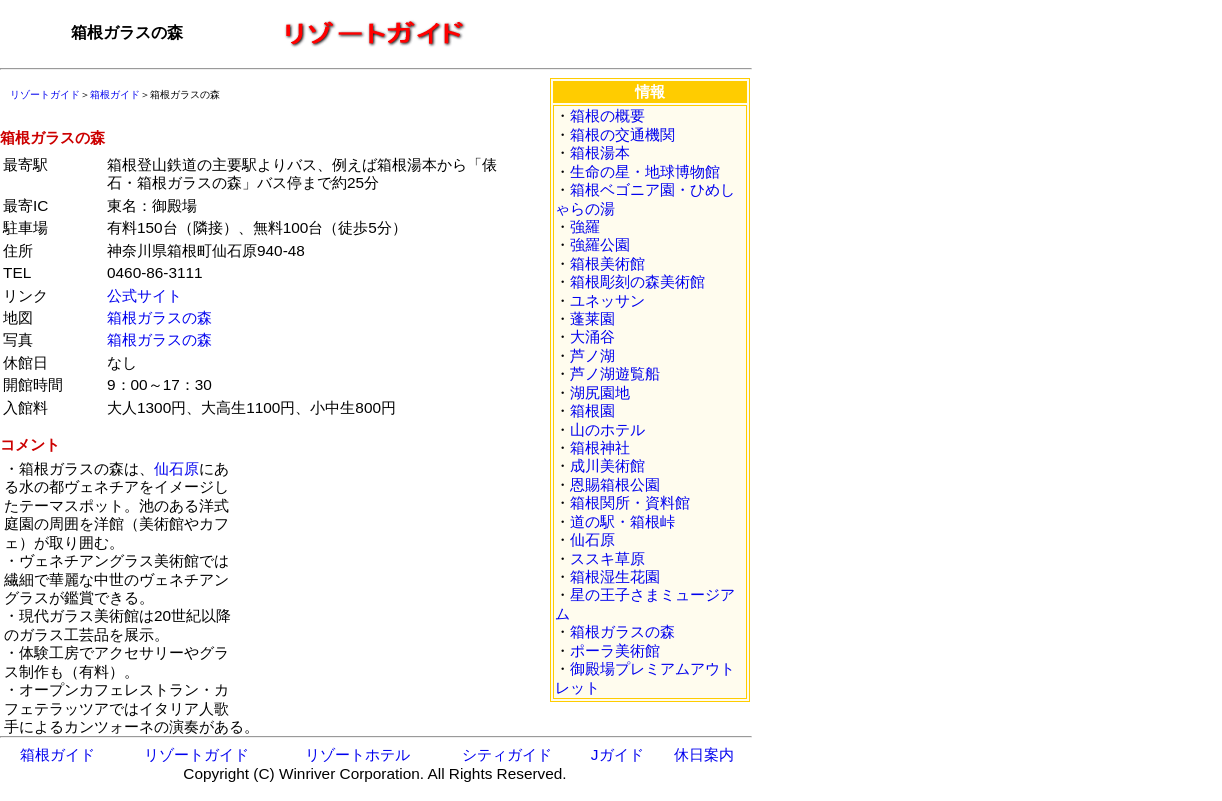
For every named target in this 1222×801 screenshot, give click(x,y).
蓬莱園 (592, 318)
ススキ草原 (607, 558)
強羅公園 (600, 244)
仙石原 (176, 468)
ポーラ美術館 (615, 650)
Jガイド (617, 754)
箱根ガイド (115, 94)
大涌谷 (592, 336)
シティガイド (507, 754)
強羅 (585, 226)
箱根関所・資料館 (630, 502)
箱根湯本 (600, 152)
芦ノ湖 (592, 355)
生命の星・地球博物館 (645, 171)
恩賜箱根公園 (615, 484)
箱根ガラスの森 (159, 317)
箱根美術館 (607, 263)
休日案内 (704, 754)
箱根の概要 (607, 115)
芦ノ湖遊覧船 (615, 373)
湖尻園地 (600, 392)
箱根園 (592, 410)
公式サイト (144, 295)
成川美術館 (607, 465)
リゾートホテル (357, 754)
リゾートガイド (45, 94)
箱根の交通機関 (622, 134)
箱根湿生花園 (615, 576)
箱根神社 (600, 447)
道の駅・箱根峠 (622, 521)
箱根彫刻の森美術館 (637, 281)
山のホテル (607, 429)
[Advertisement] (384, 585)
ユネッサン (607, 300)
